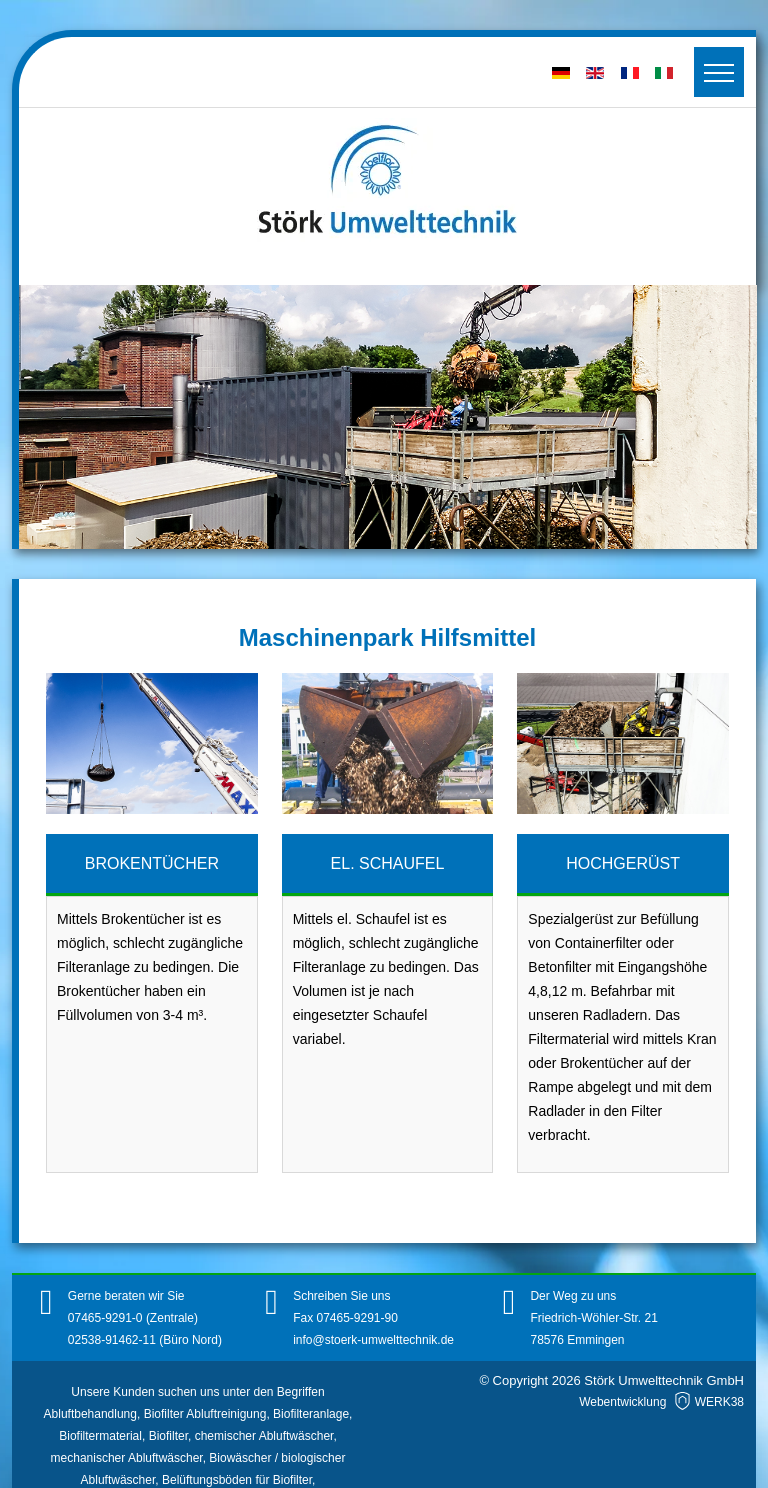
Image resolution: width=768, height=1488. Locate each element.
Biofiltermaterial (100, 1436)
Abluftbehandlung (90, 1414)
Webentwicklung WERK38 (661, 1402)
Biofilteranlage (311, 1414)
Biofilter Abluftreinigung (205, 1414)
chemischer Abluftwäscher (264, 1436)
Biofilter (168, 1436)
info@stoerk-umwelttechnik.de (373, 1340)
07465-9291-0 (107, 1318)
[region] (388, 417)
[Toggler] (719, 72)
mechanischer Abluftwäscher (127, 1458)
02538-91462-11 (112, 1340)
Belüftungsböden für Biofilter (237, 1480)
